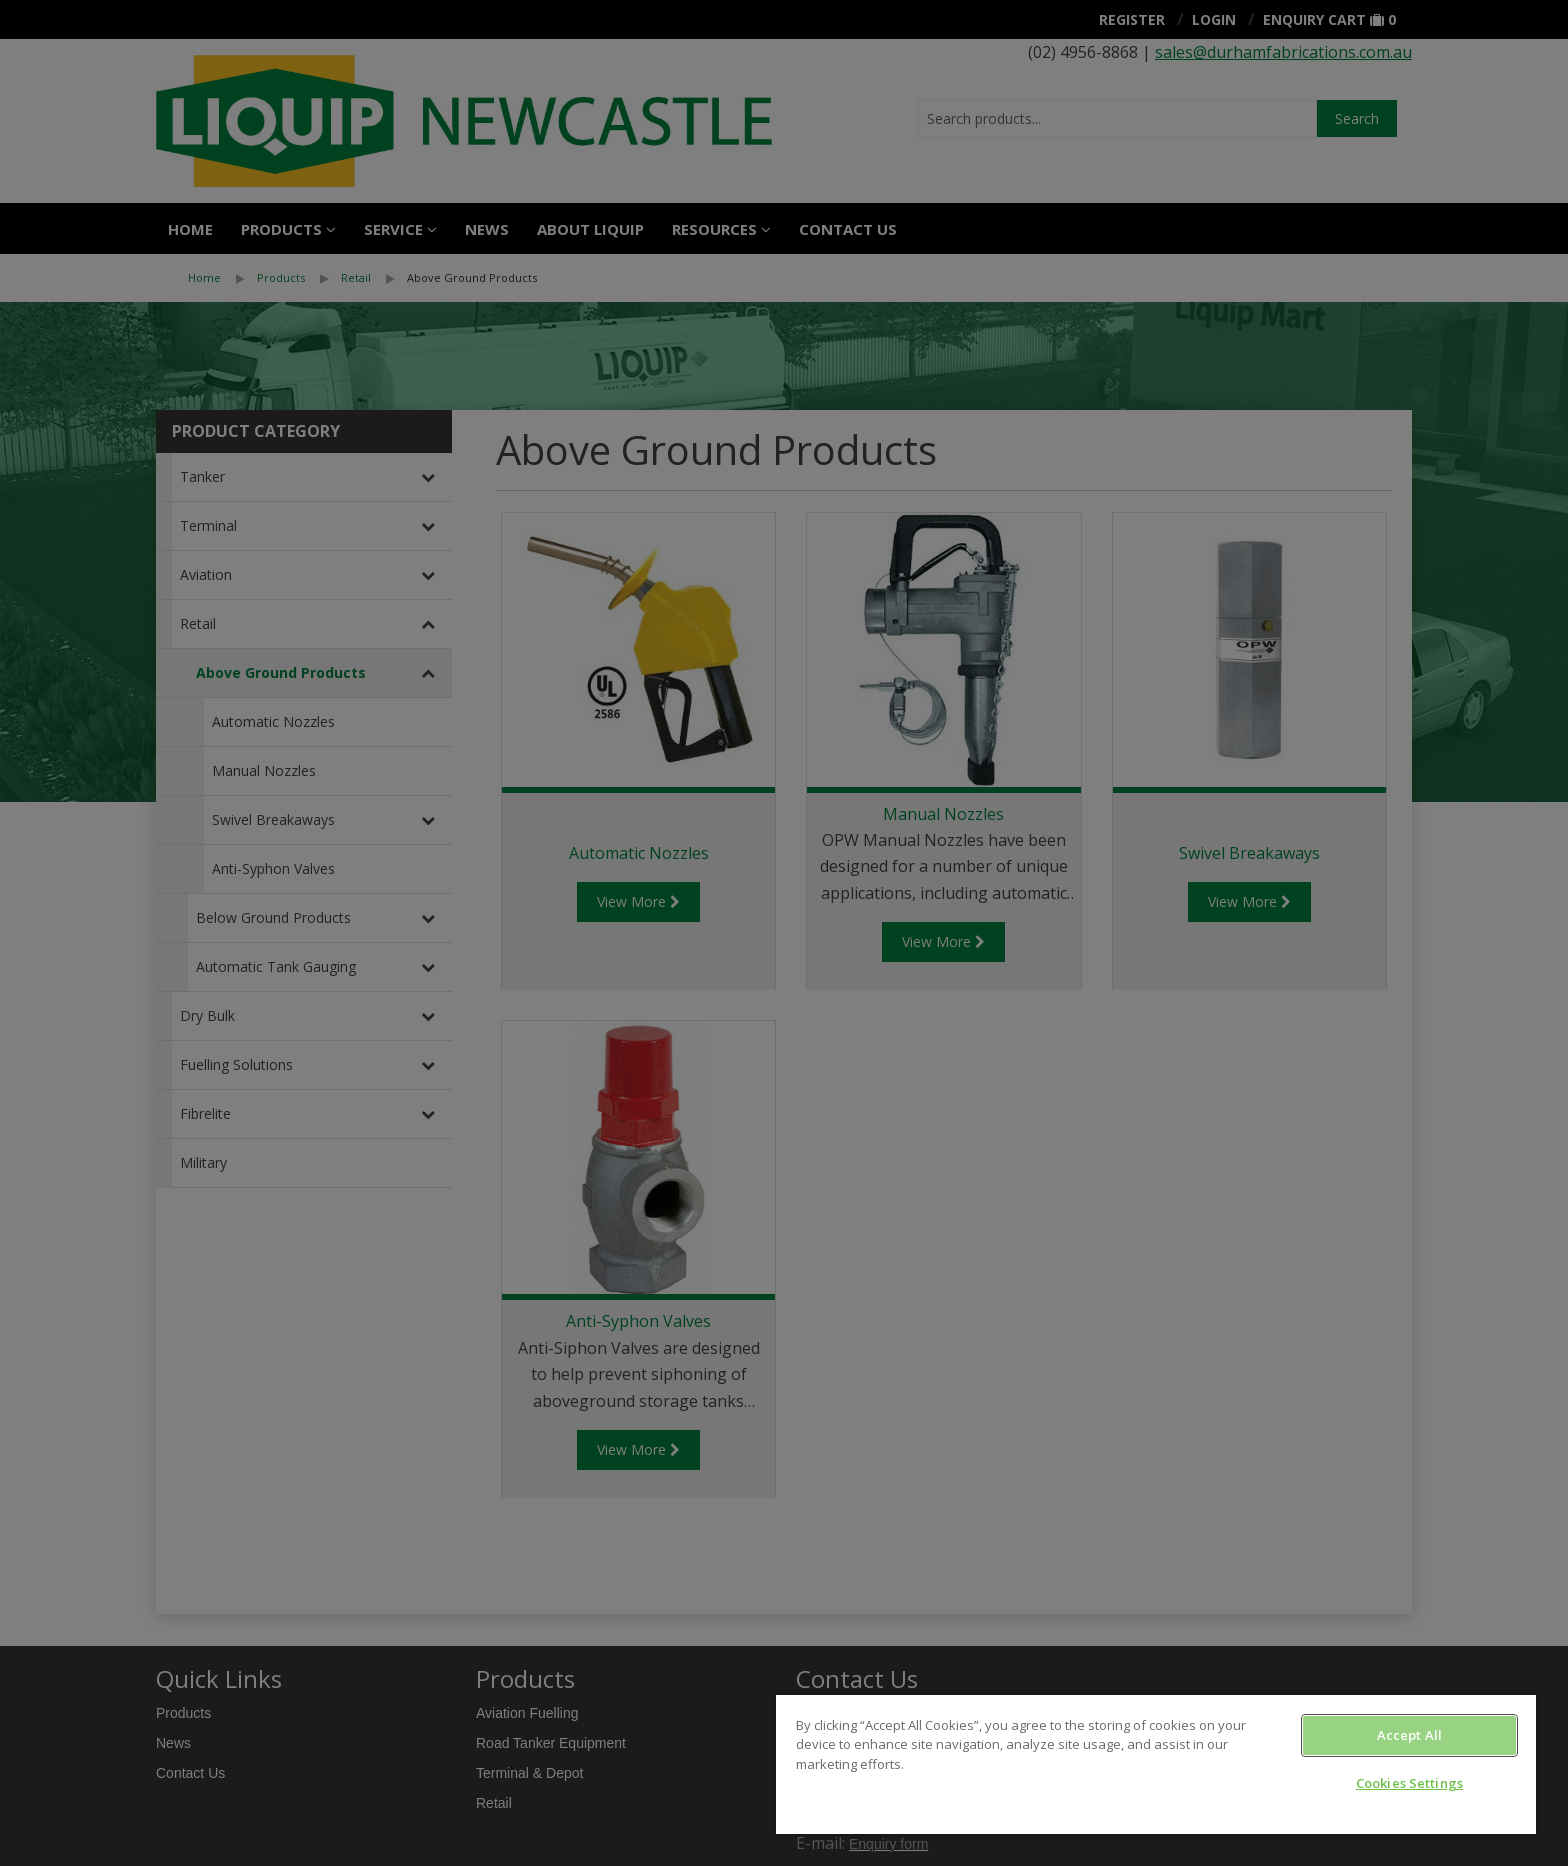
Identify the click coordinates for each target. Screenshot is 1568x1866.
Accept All (1409, 1735)
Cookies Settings (1409, 1783)
